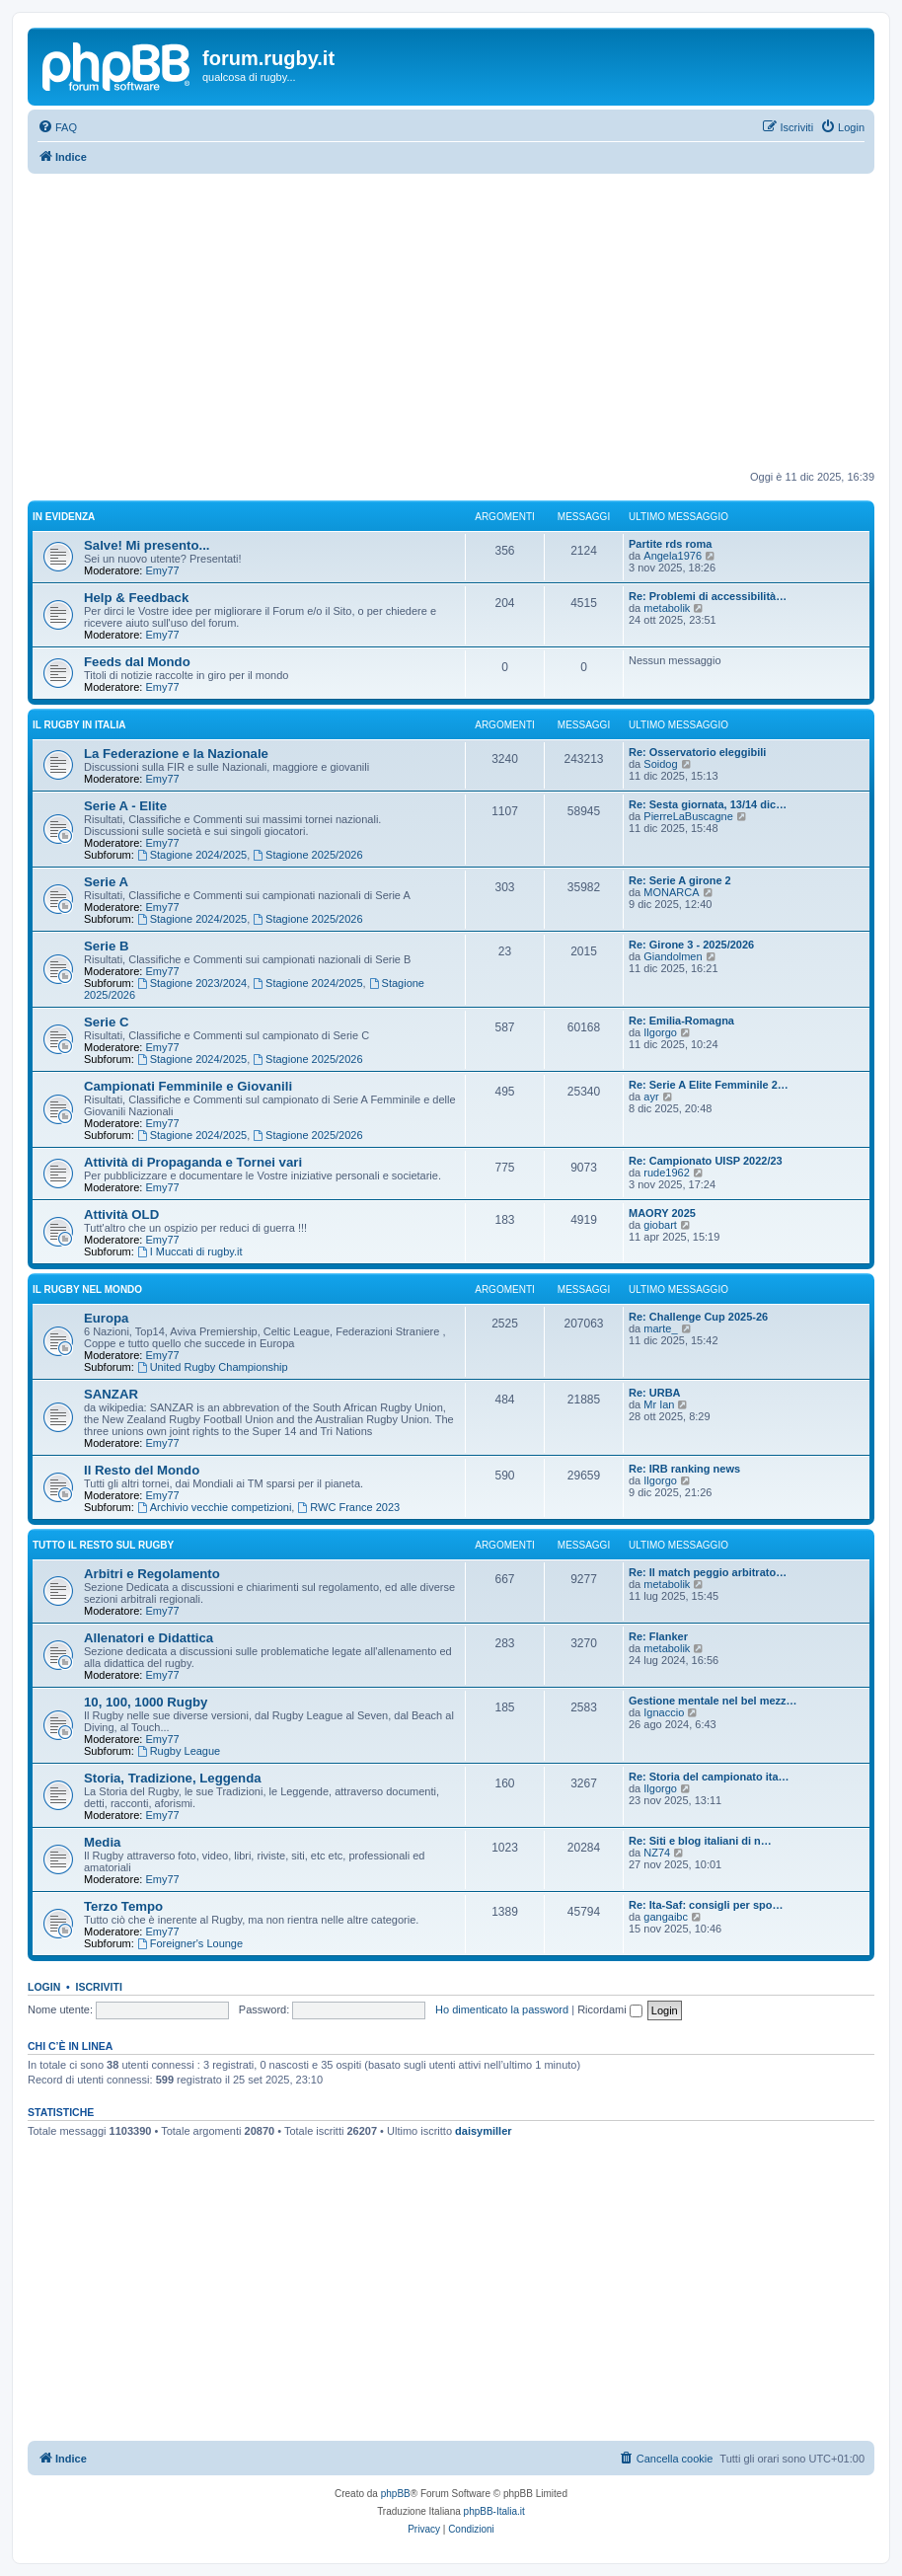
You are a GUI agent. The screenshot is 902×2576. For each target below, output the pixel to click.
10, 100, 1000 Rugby (145, 1702)
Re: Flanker (658, 1636)
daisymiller (483, 2131)
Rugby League (178, 1751)
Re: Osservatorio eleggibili (697, 752)
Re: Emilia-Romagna (681, 1020)
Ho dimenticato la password (501, 2009)
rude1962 (666, 1172)
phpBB (396, 2493)
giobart (660, 1225)
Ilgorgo (660, 1032)
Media (102, 1842)
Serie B (106, 946)
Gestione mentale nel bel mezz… (713, 1700)
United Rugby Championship (212, 1367)
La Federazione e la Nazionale (176, 753)
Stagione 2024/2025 (192, 855)
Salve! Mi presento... (147, 545)
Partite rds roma (670, 544)
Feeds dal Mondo (137, 661)
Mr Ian (658, 1404)
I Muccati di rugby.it (190, 1251)
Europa (106, 1318)
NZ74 (656, 1852)
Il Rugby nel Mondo (87, 1289)
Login (44, 1987)
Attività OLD (121, 1214)
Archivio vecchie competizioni (214, 1507)
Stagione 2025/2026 (307, 855)
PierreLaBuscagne (688, 816)
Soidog (660, 764)
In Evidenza (64, 516)
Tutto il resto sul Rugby (103, 1545)
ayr (650, 1096)
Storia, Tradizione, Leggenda (173, 1778)
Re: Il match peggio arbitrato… (708, 1572)
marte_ (660, 1328)
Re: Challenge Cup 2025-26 (698, 1317)
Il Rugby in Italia (79, 725)
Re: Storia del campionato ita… (709, 1776)
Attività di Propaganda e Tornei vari (193, 1162)
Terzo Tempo (123, 1906)
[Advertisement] (451, 322)
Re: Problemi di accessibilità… (708, 596)
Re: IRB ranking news (684, 1469)
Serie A (106, 881)
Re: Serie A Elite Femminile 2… (709, 1085)
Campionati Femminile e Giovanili (188, 1086)
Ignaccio (663, 1712)
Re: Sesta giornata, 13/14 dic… (708, 804)
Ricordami (609, 2009)
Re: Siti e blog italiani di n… (700, 1841)
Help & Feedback (136, 597)
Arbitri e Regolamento (152, 1573)
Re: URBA (655, 1393)
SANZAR (111, 1394)
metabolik (666, 608)
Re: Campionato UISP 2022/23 (706, 1161)
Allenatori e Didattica (148, 1637)
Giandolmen (672, 956)
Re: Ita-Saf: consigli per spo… (706, 1905)
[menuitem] (57, 127)
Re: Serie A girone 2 (680, 880)
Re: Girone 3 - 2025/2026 (691, 944)
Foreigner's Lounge (190, 1943)
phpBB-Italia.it (494, 2511)
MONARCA (671, 892)
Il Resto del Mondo (141, 1470)
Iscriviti (99, 1987)
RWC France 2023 (348, 1507)
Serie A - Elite (125, 805)
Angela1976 (672, 556)
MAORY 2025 (662, 1213)
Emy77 (162, 570)
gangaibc (665, 1917)
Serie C (106, 1022)
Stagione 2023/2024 (192, 983)
